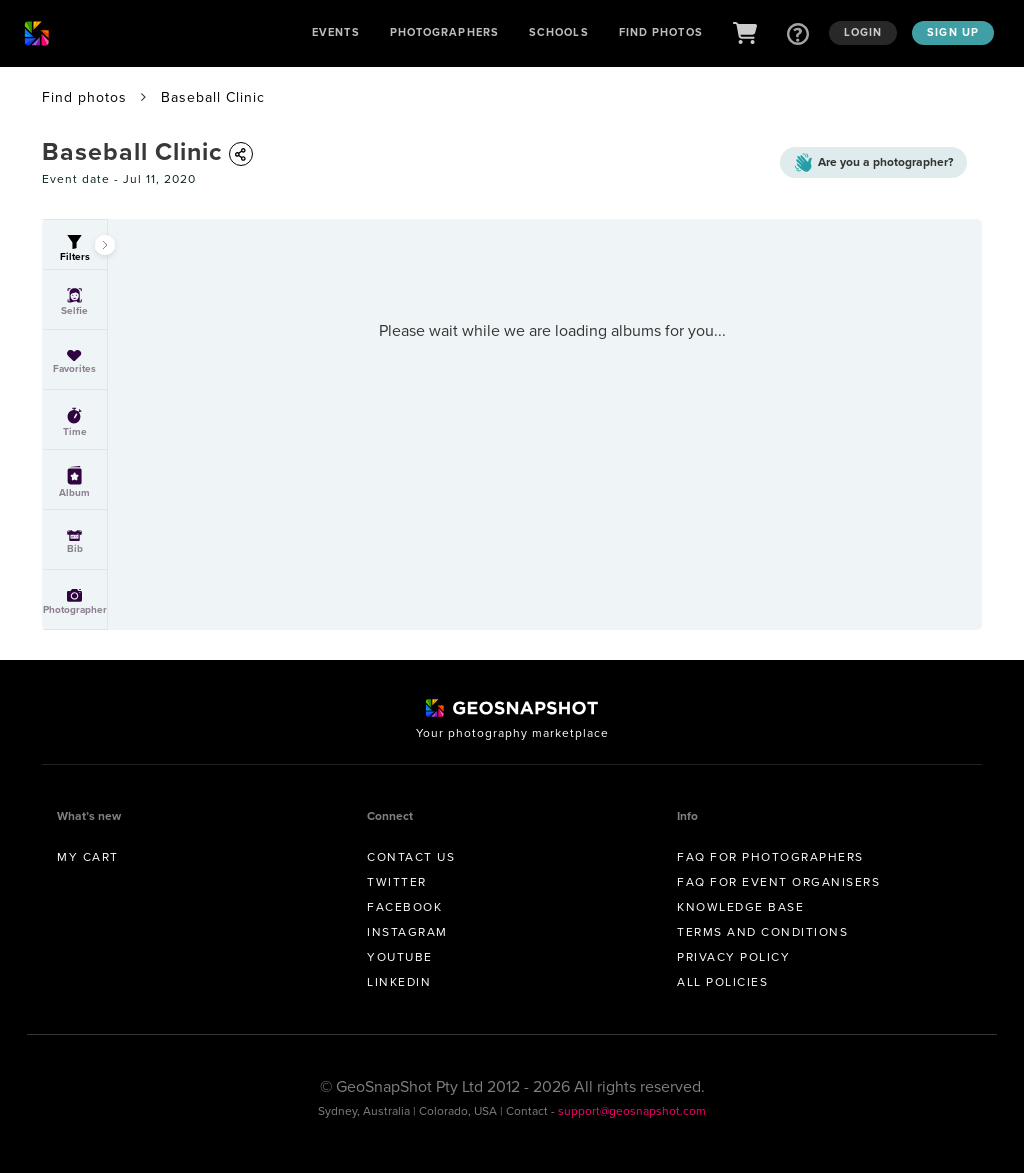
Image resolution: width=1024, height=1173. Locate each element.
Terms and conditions (762, 932)
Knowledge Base (740, 907)
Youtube (400, 957)
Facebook (404, 907)
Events (336, 32)
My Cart (88, 857)
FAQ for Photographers (770, 857)
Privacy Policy (733, 957)
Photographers (444, 32)
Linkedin (399, 982)
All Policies (722, 982)
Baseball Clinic (213, 97)
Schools (559, 32)
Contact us (411, 857)
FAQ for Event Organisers (778, 882)
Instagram (407, 932)
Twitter (397, 882)
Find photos (84, 97)
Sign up (953, 32)
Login (863, 32)
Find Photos (661, 32)
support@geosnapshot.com (632, 1111)
